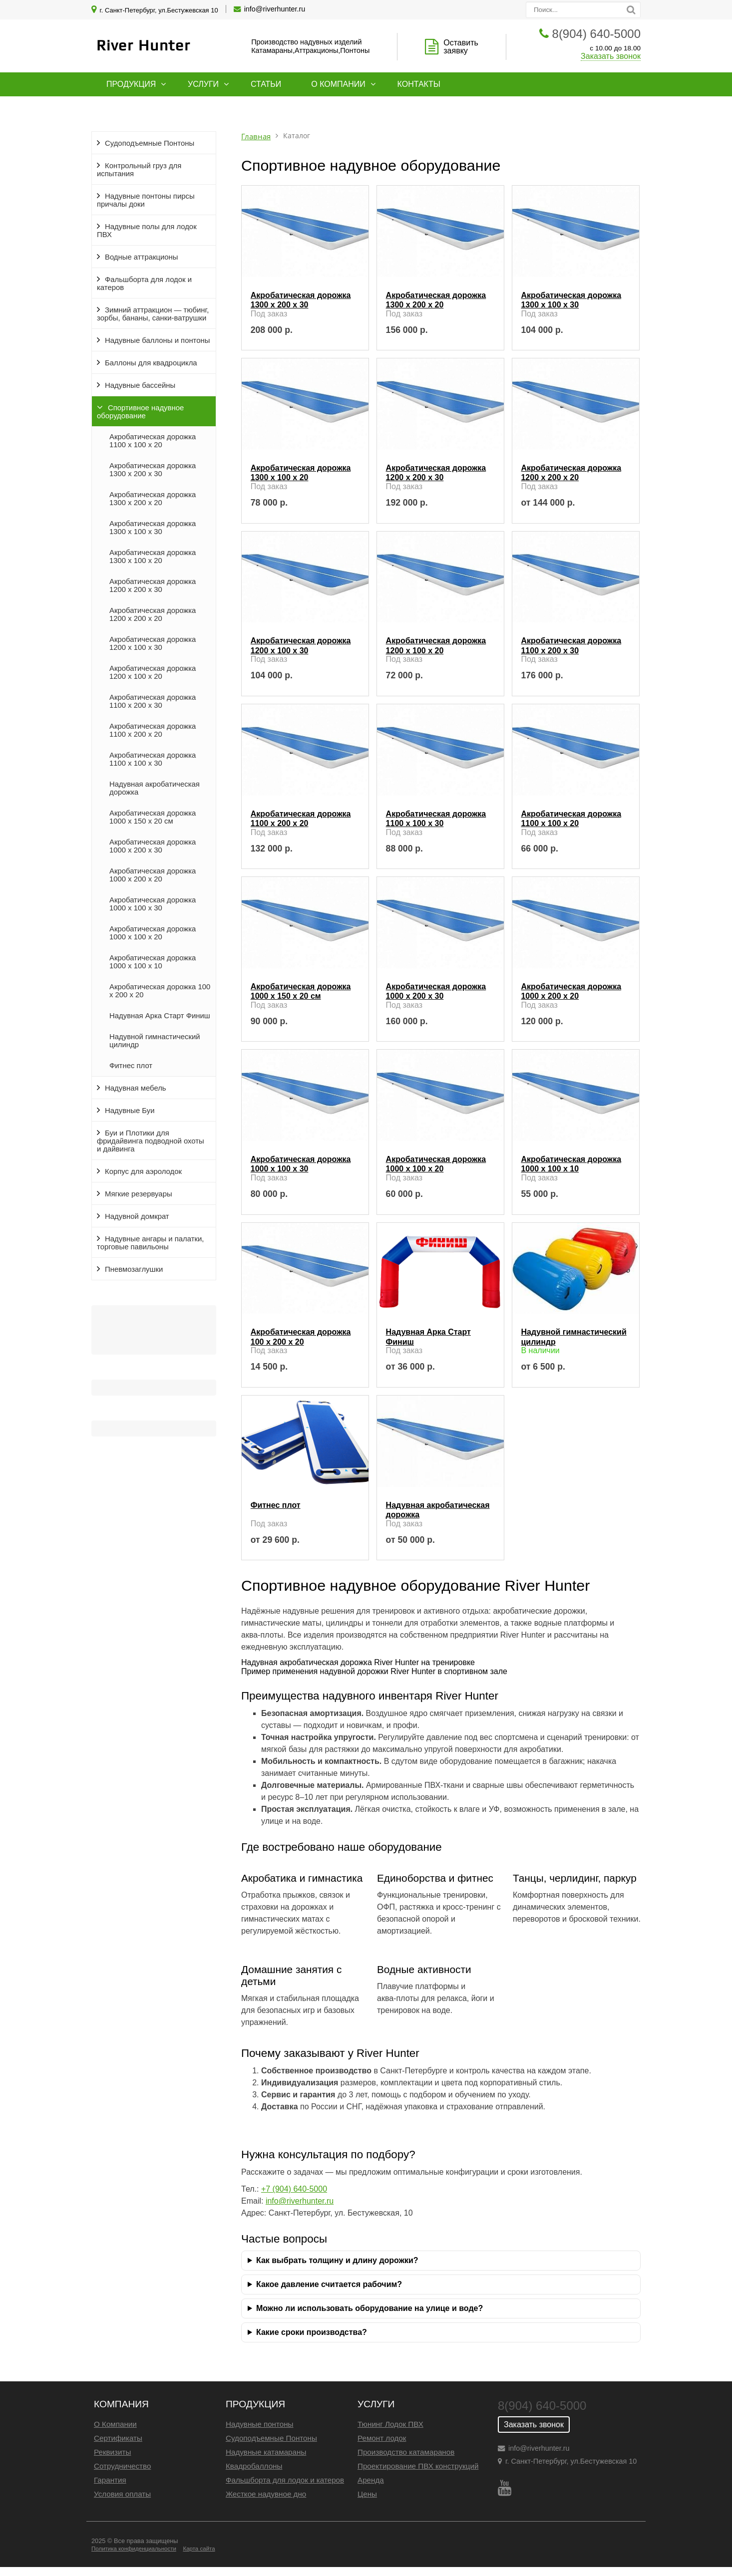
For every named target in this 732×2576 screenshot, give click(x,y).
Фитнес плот (130, 1066)
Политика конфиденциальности (133, 2549)
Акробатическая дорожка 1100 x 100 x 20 (152, 441)
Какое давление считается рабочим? (329, 2284)
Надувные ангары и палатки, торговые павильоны (150, 1243)
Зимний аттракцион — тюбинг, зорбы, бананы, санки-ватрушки (153, 314)
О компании (338, 84)
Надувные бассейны (140, 385)
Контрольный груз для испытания (139, 170)
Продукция (131, 84)
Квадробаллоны (254, 2466)
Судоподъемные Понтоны (149, 143)
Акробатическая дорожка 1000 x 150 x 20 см (152, 817)
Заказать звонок (611, 56)
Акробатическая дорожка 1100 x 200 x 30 (152, 701)
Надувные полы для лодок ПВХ (147, 231)
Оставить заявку (460, 46)
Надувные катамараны (266, 2452)
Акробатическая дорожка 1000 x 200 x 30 (152, 846)
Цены (367, 2494)
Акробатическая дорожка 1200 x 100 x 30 (152, 643)
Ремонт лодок (382, 2438)
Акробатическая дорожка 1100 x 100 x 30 (152, 759)
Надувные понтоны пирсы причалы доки (146, 200)
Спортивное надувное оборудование (140, 412)
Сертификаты (118, 2438)
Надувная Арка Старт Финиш (159, 1016)
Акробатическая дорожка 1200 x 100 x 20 (152, 672)
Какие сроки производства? (311, 2332)
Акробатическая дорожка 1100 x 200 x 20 (152, 730)
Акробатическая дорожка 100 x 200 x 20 (159, 991)
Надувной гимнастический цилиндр (154, 1041)
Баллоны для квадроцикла (151, 363)
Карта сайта (199, 2549)
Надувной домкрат (137, 1216)
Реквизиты (112, 2452)
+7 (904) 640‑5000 (294, 2189)
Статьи (266, 84)
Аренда (371, 2480)
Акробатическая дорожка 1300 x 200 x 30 (152, 470)
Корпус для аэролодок (143, 1171)
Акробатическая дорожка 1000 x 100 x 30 (152, 904)
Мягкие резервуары (138, 1194)
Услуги (203, 84)
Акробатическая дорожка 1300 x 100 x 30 (152, 528)
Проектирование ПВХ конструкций (418, 2466)
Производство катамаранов (406, 2452)
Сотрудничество (122, 2466)
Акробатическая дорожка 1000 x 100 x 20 (152, 933)
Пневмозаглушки (134, 1269)
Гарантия (110, 2480)
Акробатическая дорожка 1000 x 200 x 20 (152, 875)
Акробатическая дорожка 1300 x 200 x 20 (152, 499)
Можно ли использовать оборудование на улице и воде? (369, 2308)
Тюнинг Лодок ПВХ (390, 2424)
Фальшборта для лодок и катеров (144, 283)
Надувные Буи (130, 1111)
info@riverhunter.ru (275, 9)
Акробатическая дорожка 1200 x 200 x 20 (152, 614)
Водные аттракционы (141, 257)
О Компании (115, 2424)
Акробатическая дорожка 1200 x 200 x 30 (152, 585)
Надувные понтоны (260, 2424)
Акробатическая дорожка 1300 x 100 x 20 (152, 557)
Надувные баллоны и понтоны (157, 340)
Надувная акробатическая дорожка (154, 788)
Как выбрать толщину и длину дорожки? (337, 2260)
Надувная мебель (135, 1088)
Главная (256, 136)
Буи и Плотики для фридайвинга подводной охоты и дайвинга (150, 1141)
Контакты (418, 84)
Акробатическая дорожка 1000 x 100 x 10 (152, 962)
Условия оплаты (122, 2494)
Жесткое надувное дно (266, 2494)
